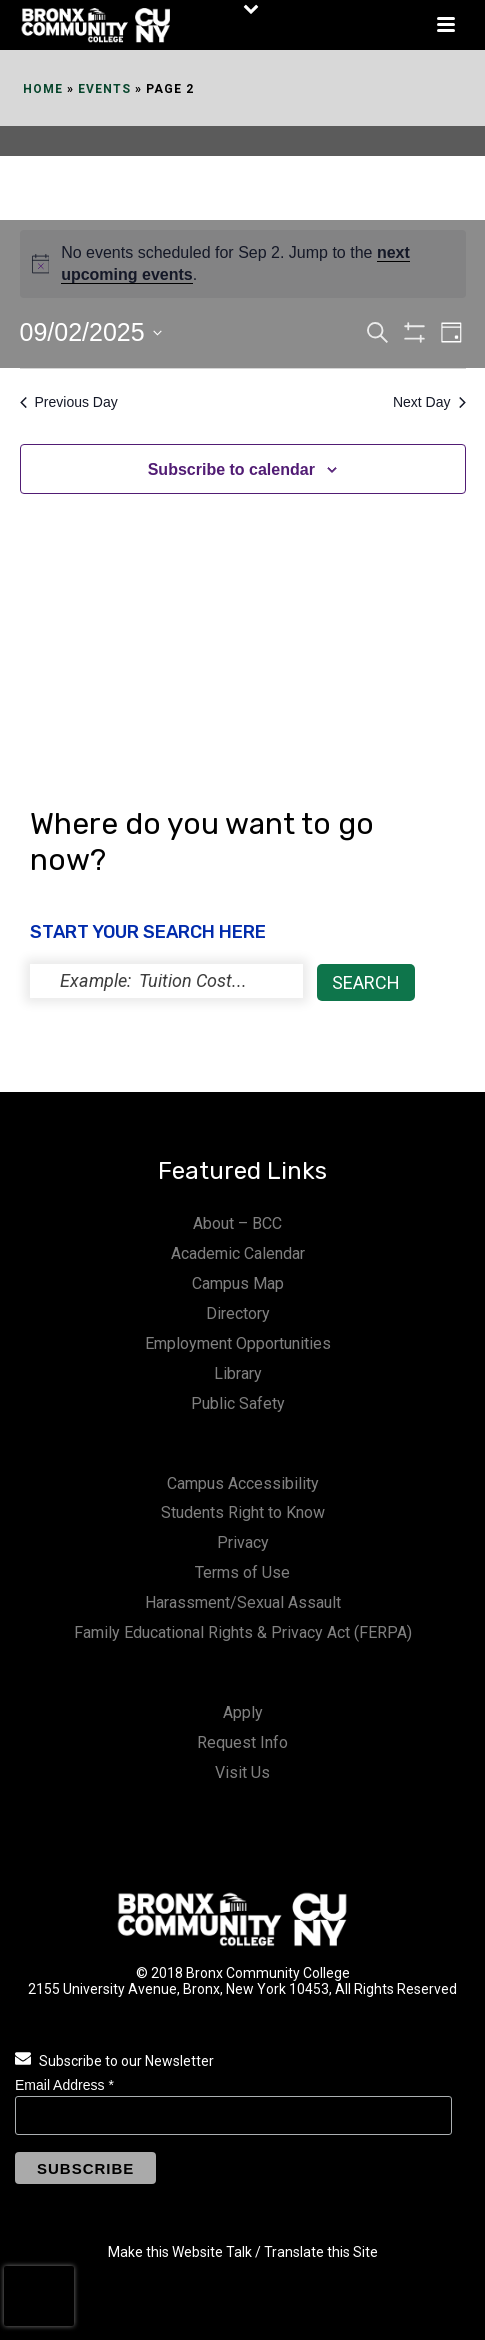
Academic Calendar (238, 1253)
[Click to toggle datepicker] (91, 333)
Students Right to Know (243, 1512)
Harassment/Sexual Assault (243, 1602)
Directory (238, 1313)
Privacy (243, 1542)
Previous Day (69, 402)
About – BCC (237, 1223)
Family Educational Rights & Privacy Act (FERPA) (243, 1632)
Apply (243, 1712)
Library (238, 1373)
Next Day (429, 402)
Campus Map (238, 1283)
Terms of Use (242, 1572)
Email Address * (64, 2085)
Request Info (242, 1742)
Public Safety (238, 1403)
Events (104, 89)
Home (43, 89)
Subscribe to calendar (231, 469)
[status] (166, 981)
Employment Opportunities (238, 1343)
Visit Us (242, 1772)
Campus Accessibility (243, 1483)
